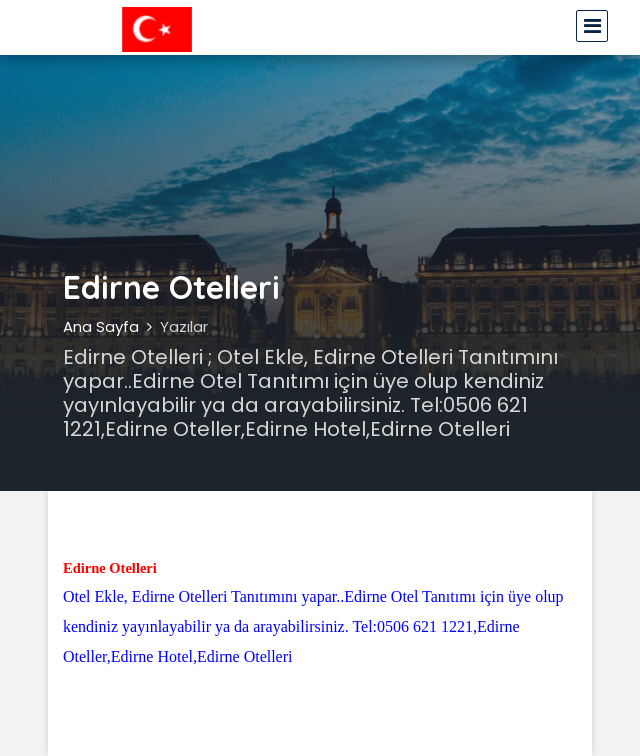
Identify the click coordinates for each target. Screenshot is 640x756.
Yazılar (184, 326)
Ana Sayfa (101, 326)
